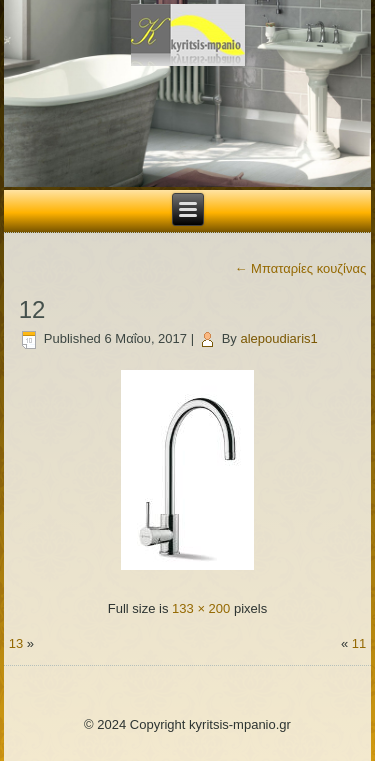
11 (359, 643)
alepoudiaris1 (278, 338)
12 (32, 309)
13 (16, 643)
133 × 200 (201, 608)
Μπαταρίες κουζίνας (301, 268)
